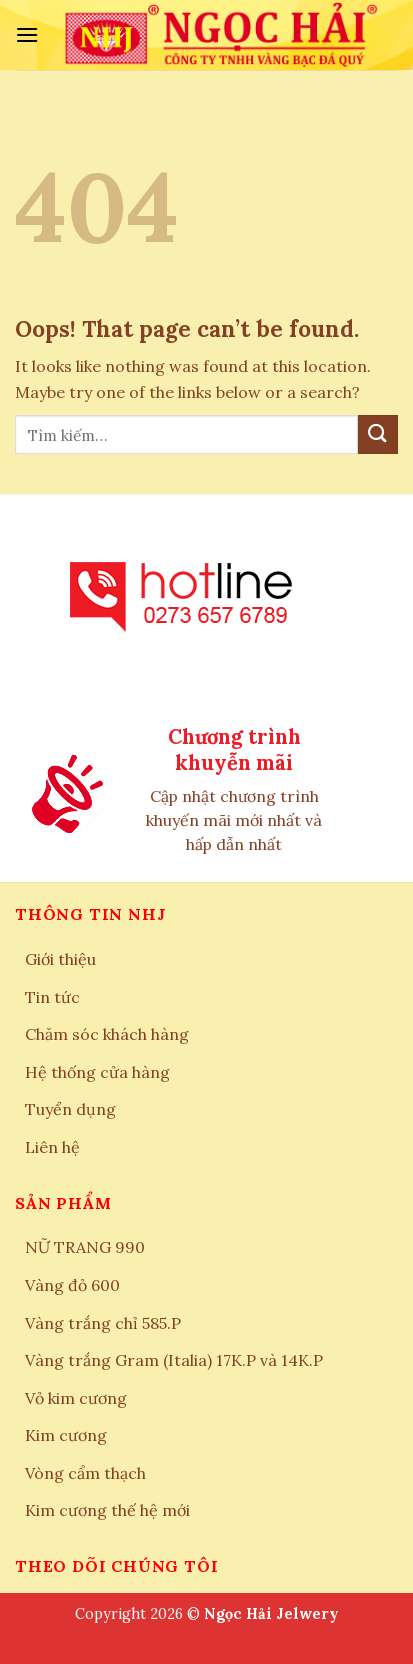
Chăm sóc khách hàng (107, 1034)
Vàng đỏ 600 (72, 1285)
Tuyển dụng (70, 1109)
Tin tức (52, 997)
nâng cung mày (206, 1637)
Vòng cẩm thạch (85, 1473)
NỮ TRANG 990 (85, 1247)
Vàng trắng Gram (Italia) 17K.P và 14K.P (174, 1360)
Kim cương (66, 1435)
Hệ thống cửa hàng (97, 1072)
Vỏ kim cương (76, 1398)
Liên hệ (52, 1147)
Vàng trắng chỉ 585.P (103, 1323)
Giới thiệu (60, 959)
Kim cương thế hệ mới (107, 1510)
